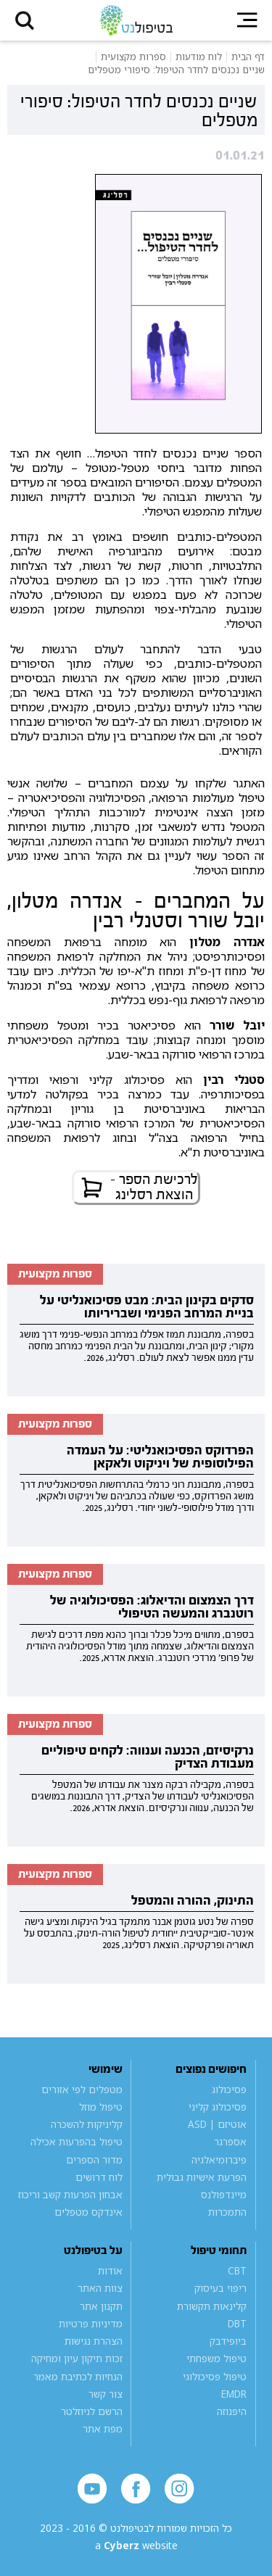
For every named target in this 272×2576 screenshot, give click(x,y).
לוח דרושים (99, 2177)
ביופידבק (228, 2341)
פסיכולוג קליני (218, 2106)
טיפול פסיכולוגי (215, 2376)
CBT (237, 2270)
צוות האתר (100, 2288)
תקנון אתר (101, 2306)
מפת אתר (103, 2428)
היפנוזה (232, 2411)
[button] (24, 20)
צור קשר (105, 2394)
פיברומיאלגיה (219, 2159)
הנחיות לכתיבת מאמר (78, 2376)
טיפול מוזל (101, 2106)
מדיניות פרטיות (91, 2323)
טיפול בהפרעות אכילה (76, 2141)
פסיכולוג (229, 2089)
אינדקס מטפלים (88, 2212)
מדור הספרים (94, 2159)
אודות (110, 2270)
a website (136, 2546)
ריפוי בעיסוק (220, 2288)
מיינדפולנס (224, 2194)
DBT (237, 2323)
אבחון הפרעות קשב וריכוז (70, 2194)
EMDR (234, 2394)
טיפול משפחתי (216, 2358)
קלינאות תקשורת (212, 2306)
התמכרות (227, 2212)
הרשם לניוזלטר (92, 2411)
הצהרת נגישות (94, 2341)
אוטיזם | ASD (217, 2124)
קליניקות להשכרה (87, 2124)
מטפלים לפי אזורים (82, 2089)
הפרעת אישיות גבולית (202, 2177)
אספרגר (230, 2141)
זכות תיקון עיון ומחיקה (77, 2358)
